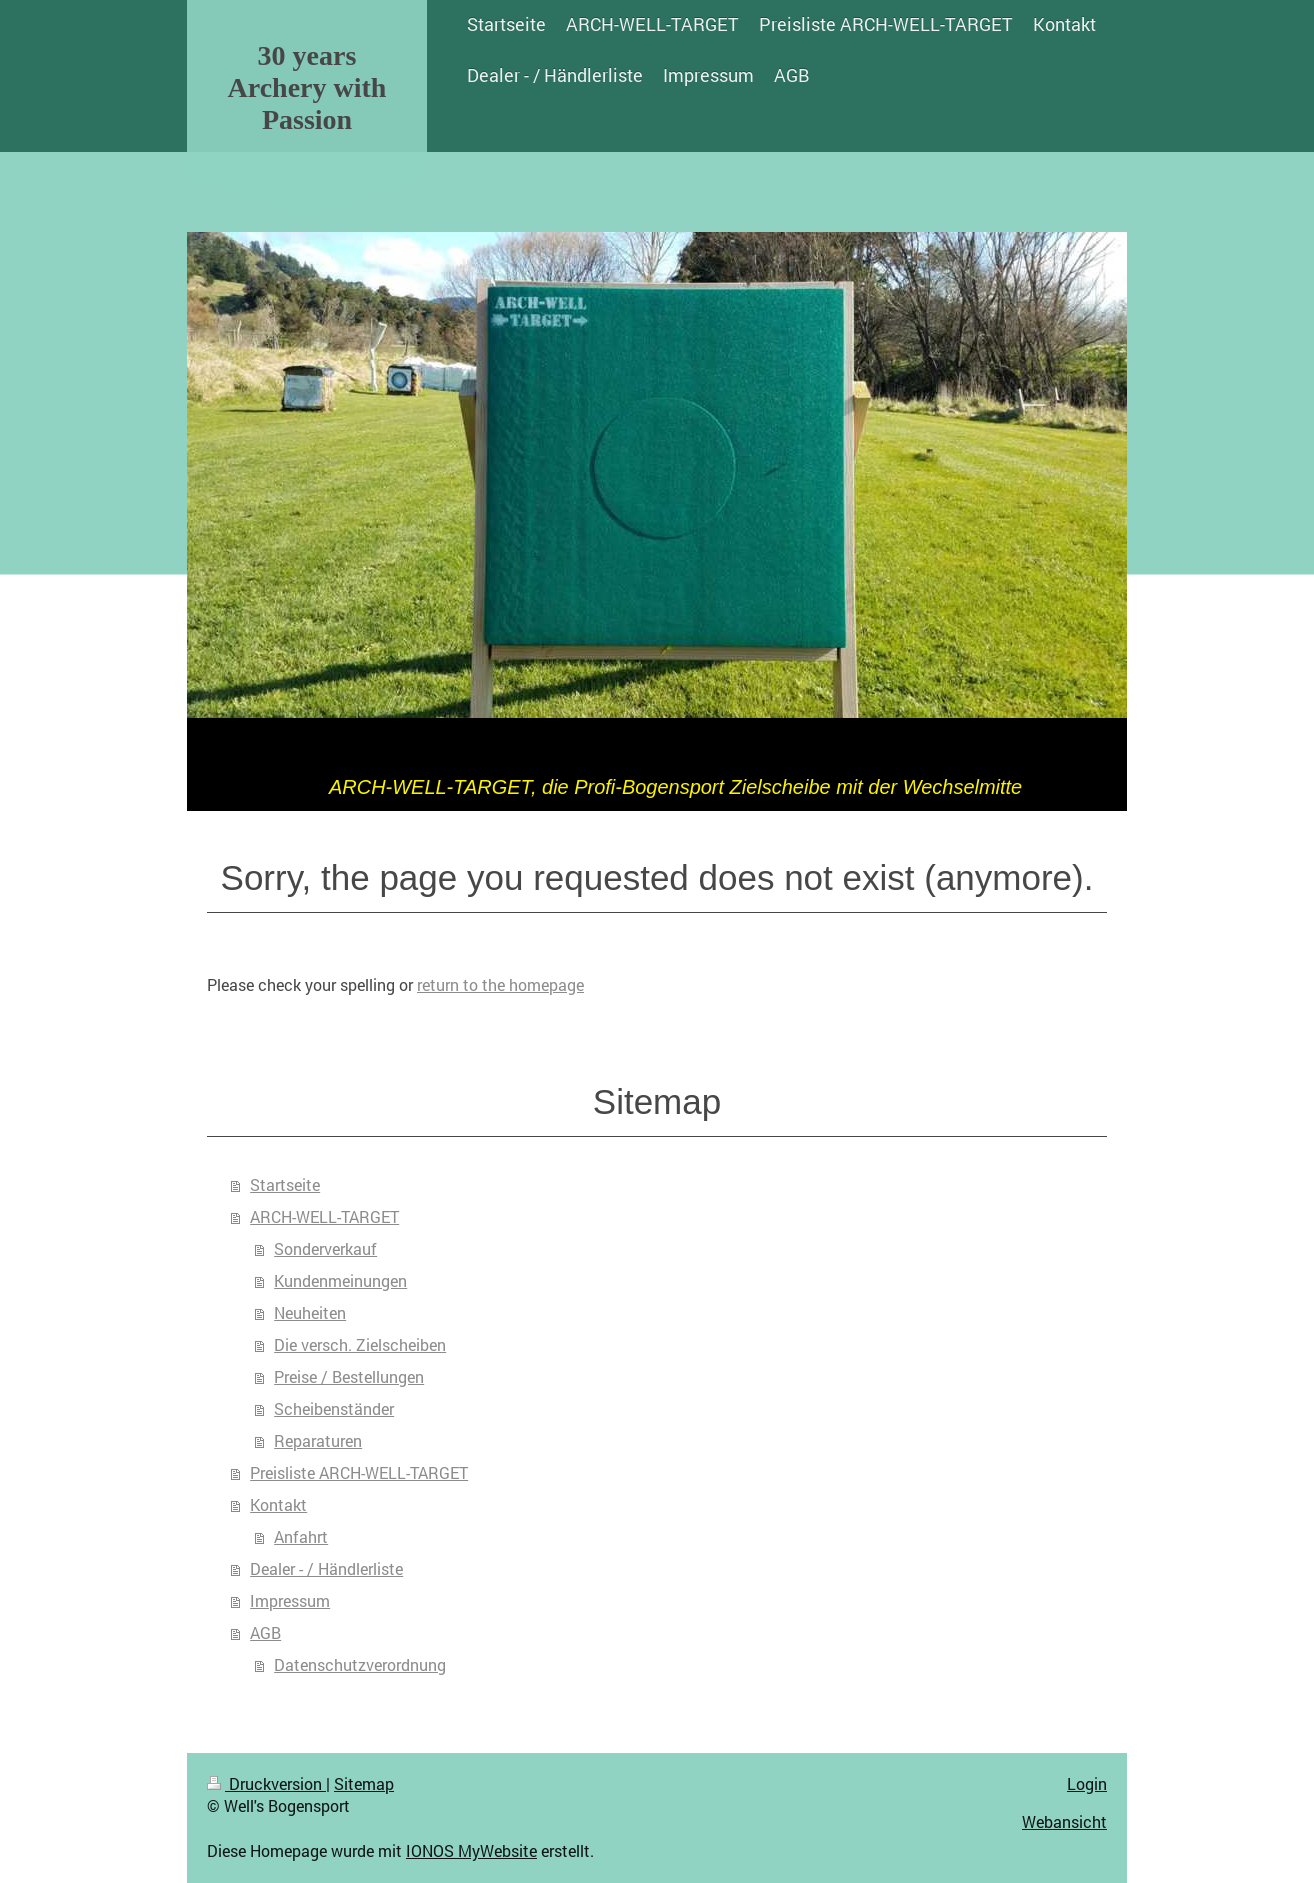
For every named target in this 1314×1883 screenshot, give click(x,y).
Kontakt (278, 1504)
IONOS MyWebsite (471, 1850)
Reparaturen (318, 1440)
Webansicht (1064, 1821)
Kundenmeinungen (340, 1280)
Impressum (290, 1600)
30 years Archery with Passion (307, 87)
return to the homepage (500, 984)
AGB (265, 1632)
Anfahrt (301, 1536)
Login (1087, 1783)
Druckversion (266, 1783)
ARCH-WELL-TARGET (324, 1216)
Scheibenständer (334, 1408)
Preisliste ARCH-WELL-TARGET (359, 1472)
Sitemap (364, 1783)
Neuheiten (310, 1312)
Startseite (285, 1184)
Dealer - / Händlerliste (326, 1568)
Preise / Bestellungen (349, 1376)
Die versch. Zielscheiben (360, 1344)
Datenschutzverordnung (360, 1664)
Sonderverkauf (325, 1248)
